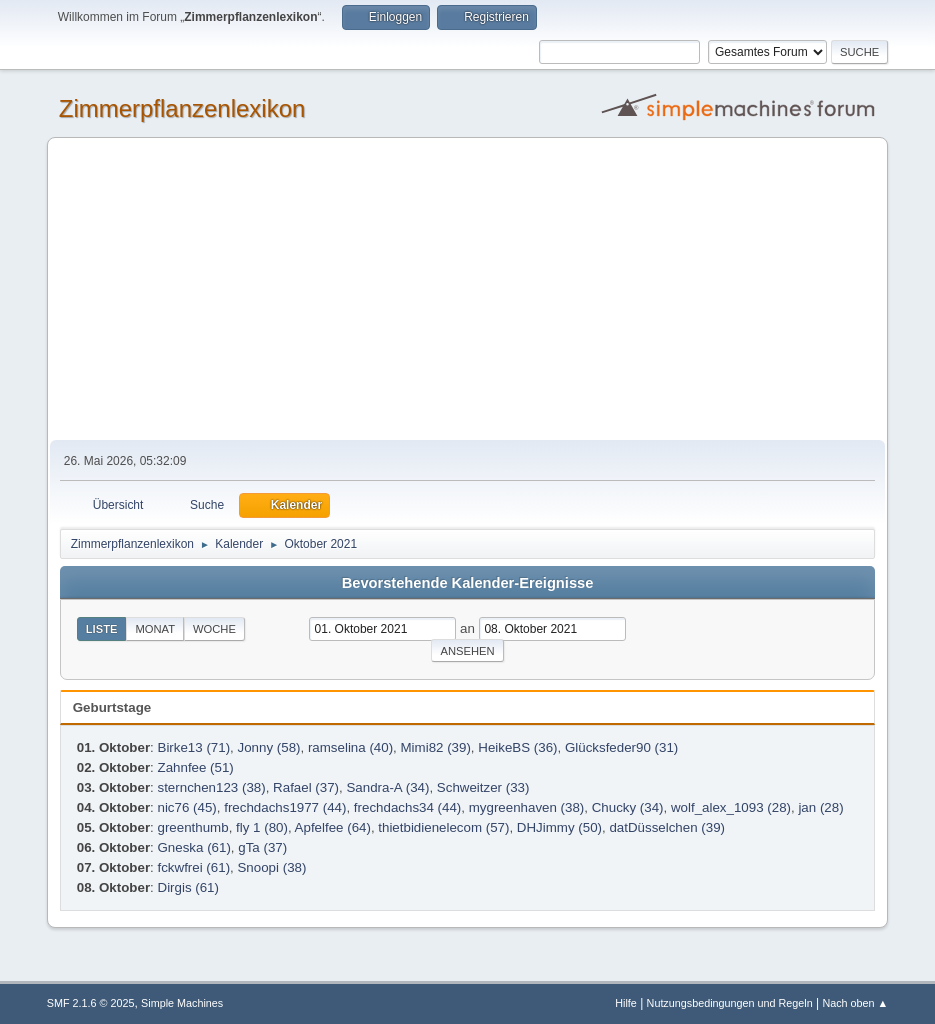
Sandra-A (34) (387, 787)
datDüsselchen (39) (667, 827)
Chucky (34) (628, 807)
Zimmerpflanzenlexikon (182, 108)
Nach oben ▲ (855, 1003)
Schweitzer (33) (483, 787)
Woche (214, 629)
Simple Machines (182, 1003)
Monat (155, 629)
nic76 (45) (187, 807)
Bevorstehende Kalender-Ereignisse (468, 583)
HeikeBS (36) (517, 747)
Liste (102, 629)
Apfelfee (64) (333, 827)
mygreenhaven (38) (527, 807)
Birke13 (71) (194, 747)
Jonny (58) (269, 747)
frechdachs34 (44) (407, 807)
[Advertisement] (468, 290)
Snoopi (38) (271, 867)
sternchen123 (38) (212, 787)
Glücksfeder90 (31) (621, 747)
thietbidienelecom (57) (443, 827)
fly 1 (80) (262, 827)
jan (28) (820, 807)
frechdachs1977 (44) (285, 807)
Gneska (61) (194, 847)
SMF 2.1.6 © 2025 (91, 1003)
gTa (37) (262, 847)
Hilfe (626, 1003)
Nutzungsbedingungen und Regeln (730, 1003)
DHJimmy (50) (559, 827)
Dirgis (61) (188, 887)
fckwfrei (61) (194, 867)
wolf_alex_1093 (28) (731, 807)
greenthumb (193, 827)
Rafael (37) (306, 787)
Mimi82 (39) (436, 747)
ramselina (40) (350, 747)
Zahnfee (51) (196, 767)
